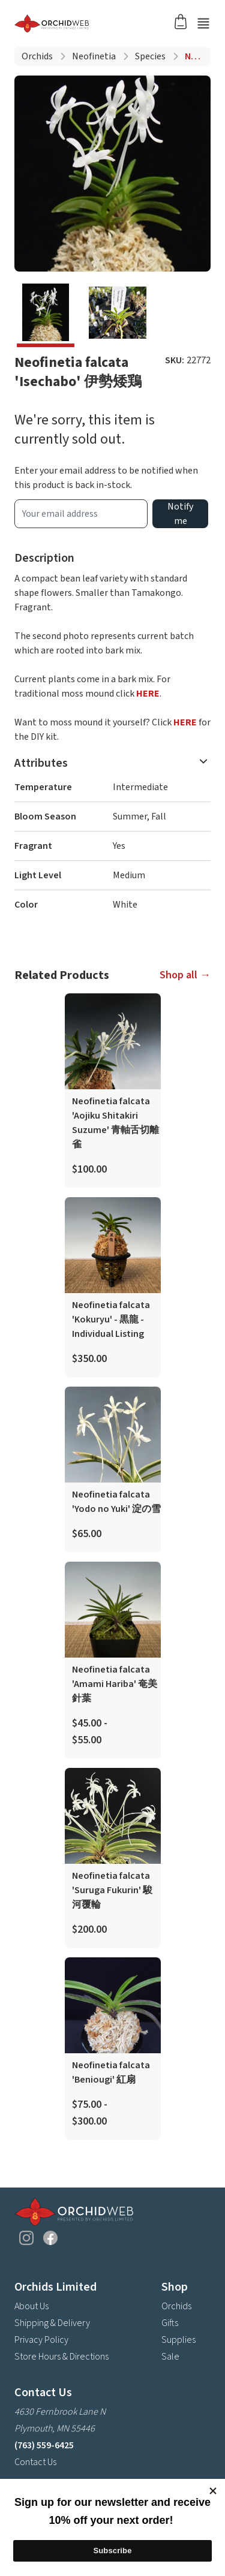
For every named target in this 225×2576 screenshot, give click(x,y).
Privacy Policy (41, 2339)
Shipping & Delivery (52, 2323)
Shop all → (185, 975)
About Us (31, 2306)
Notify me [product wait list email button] (180, 514)
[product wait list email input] (81, 513)
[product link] (113, 1090)
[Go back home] (98, 23)
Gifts (169, 2323)
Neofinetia (94, 56)
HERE (148, 693)
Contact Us (35, 2462)
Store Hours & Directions (61, 2356)
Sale (170, 2356)
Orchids (37, 56)
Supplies (178, 2339)
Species (150, 56)
